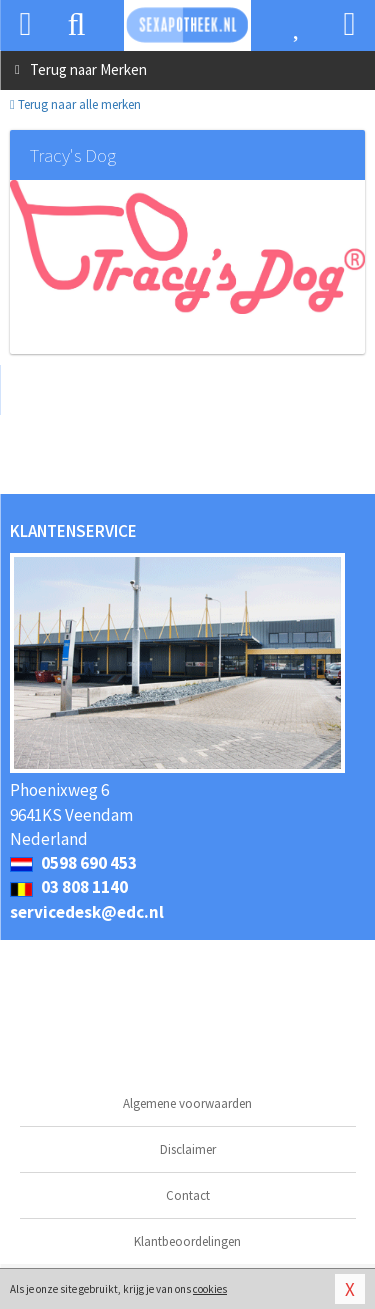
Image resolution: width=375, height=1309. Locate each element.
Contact (188, 1195)
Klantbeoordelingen (187, 1241)
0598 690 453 (73, 863)
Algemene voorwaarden (187, 1103)
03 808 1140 (69, 887)
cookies (210, 1289)
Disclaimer (188, 1149)
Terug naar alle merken (75, 104)
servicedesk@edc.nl (87, 912)
